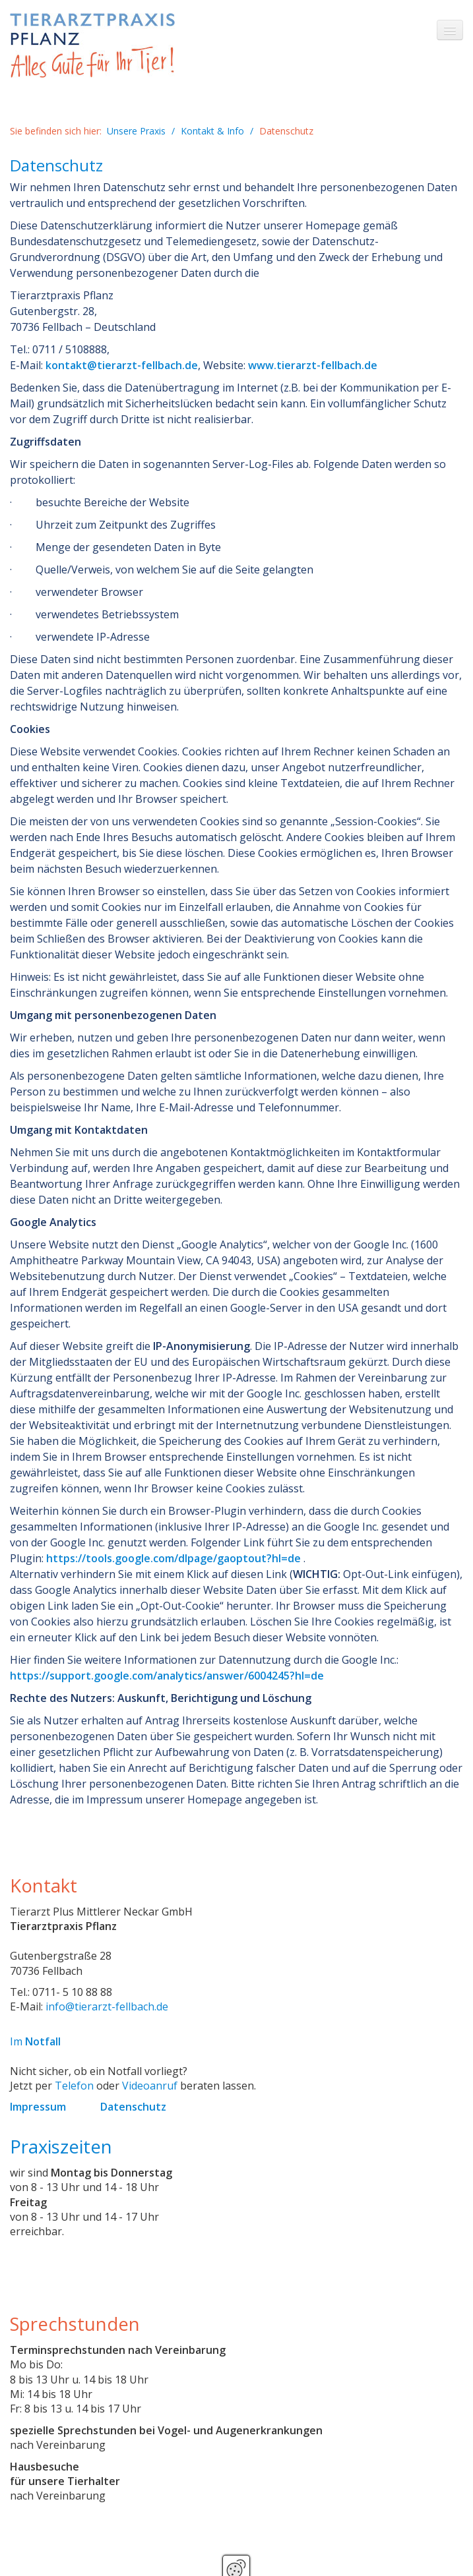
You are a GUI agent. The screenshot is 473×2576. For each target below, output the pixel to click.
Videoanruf (149, 2085)
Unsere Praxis (136, 131)
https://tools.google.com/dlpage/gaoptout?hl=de (173, 1558)
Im (35, 2041)
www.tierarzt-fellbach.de (312, 365)
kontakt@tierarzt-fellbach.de (122, 365)
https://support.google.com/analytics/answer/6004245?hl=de (167, 1675)
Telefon (74, 2085)
